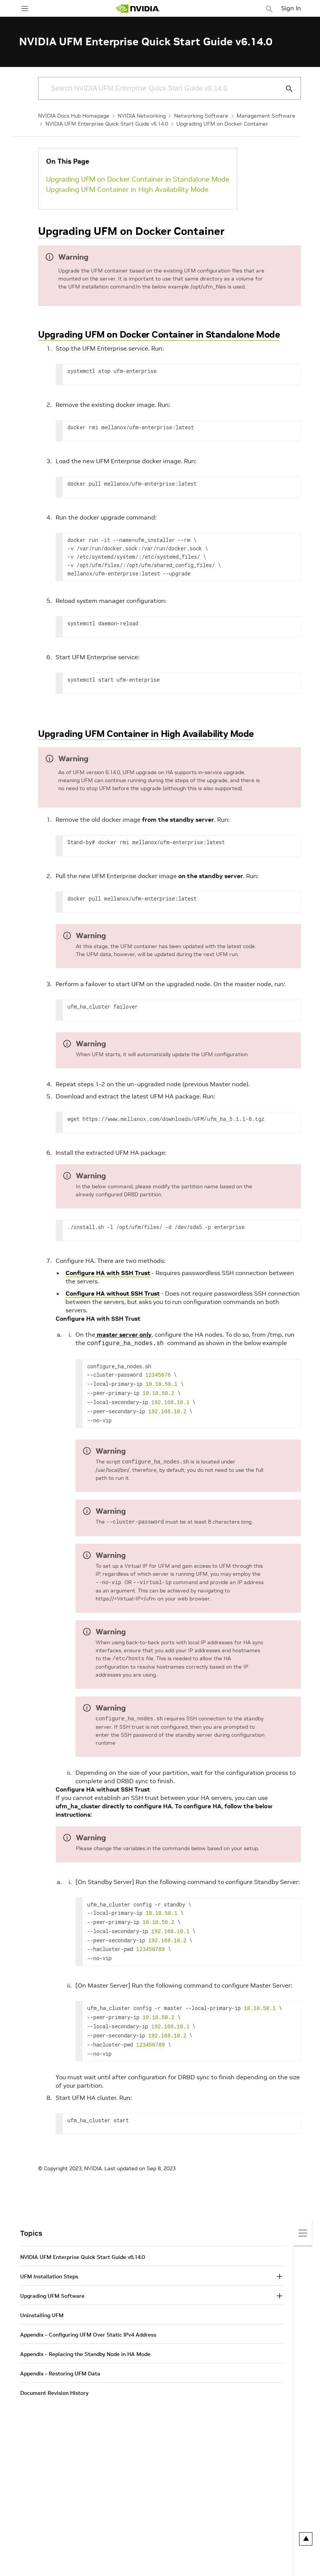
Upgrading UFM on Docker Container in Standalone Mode (137, 179)
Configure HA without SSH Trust (113, 1293)
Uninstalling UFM (42, 2303)
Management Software (266, 115)
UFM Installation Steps (49, 2264)
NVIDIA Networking (142, 115)
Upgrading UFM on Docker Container (222, 123)
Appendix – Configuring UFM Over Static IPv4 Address (88, 2322)
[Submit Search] (285, 88)
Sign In (291, 8)
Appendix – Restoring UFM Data (60, 2361)
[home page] (138, 9)
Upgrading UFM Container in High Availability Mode (127, 189)
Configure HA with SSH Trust (108, 1273)
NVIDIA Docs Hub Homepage (73, 115)
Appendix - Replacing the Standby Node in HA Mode (85, 2341)
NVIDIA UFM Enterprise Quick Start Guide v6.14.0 (106, 123)
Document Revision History (54, 2380)
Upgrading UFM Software (52, 2283)
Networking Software (201, 115)
